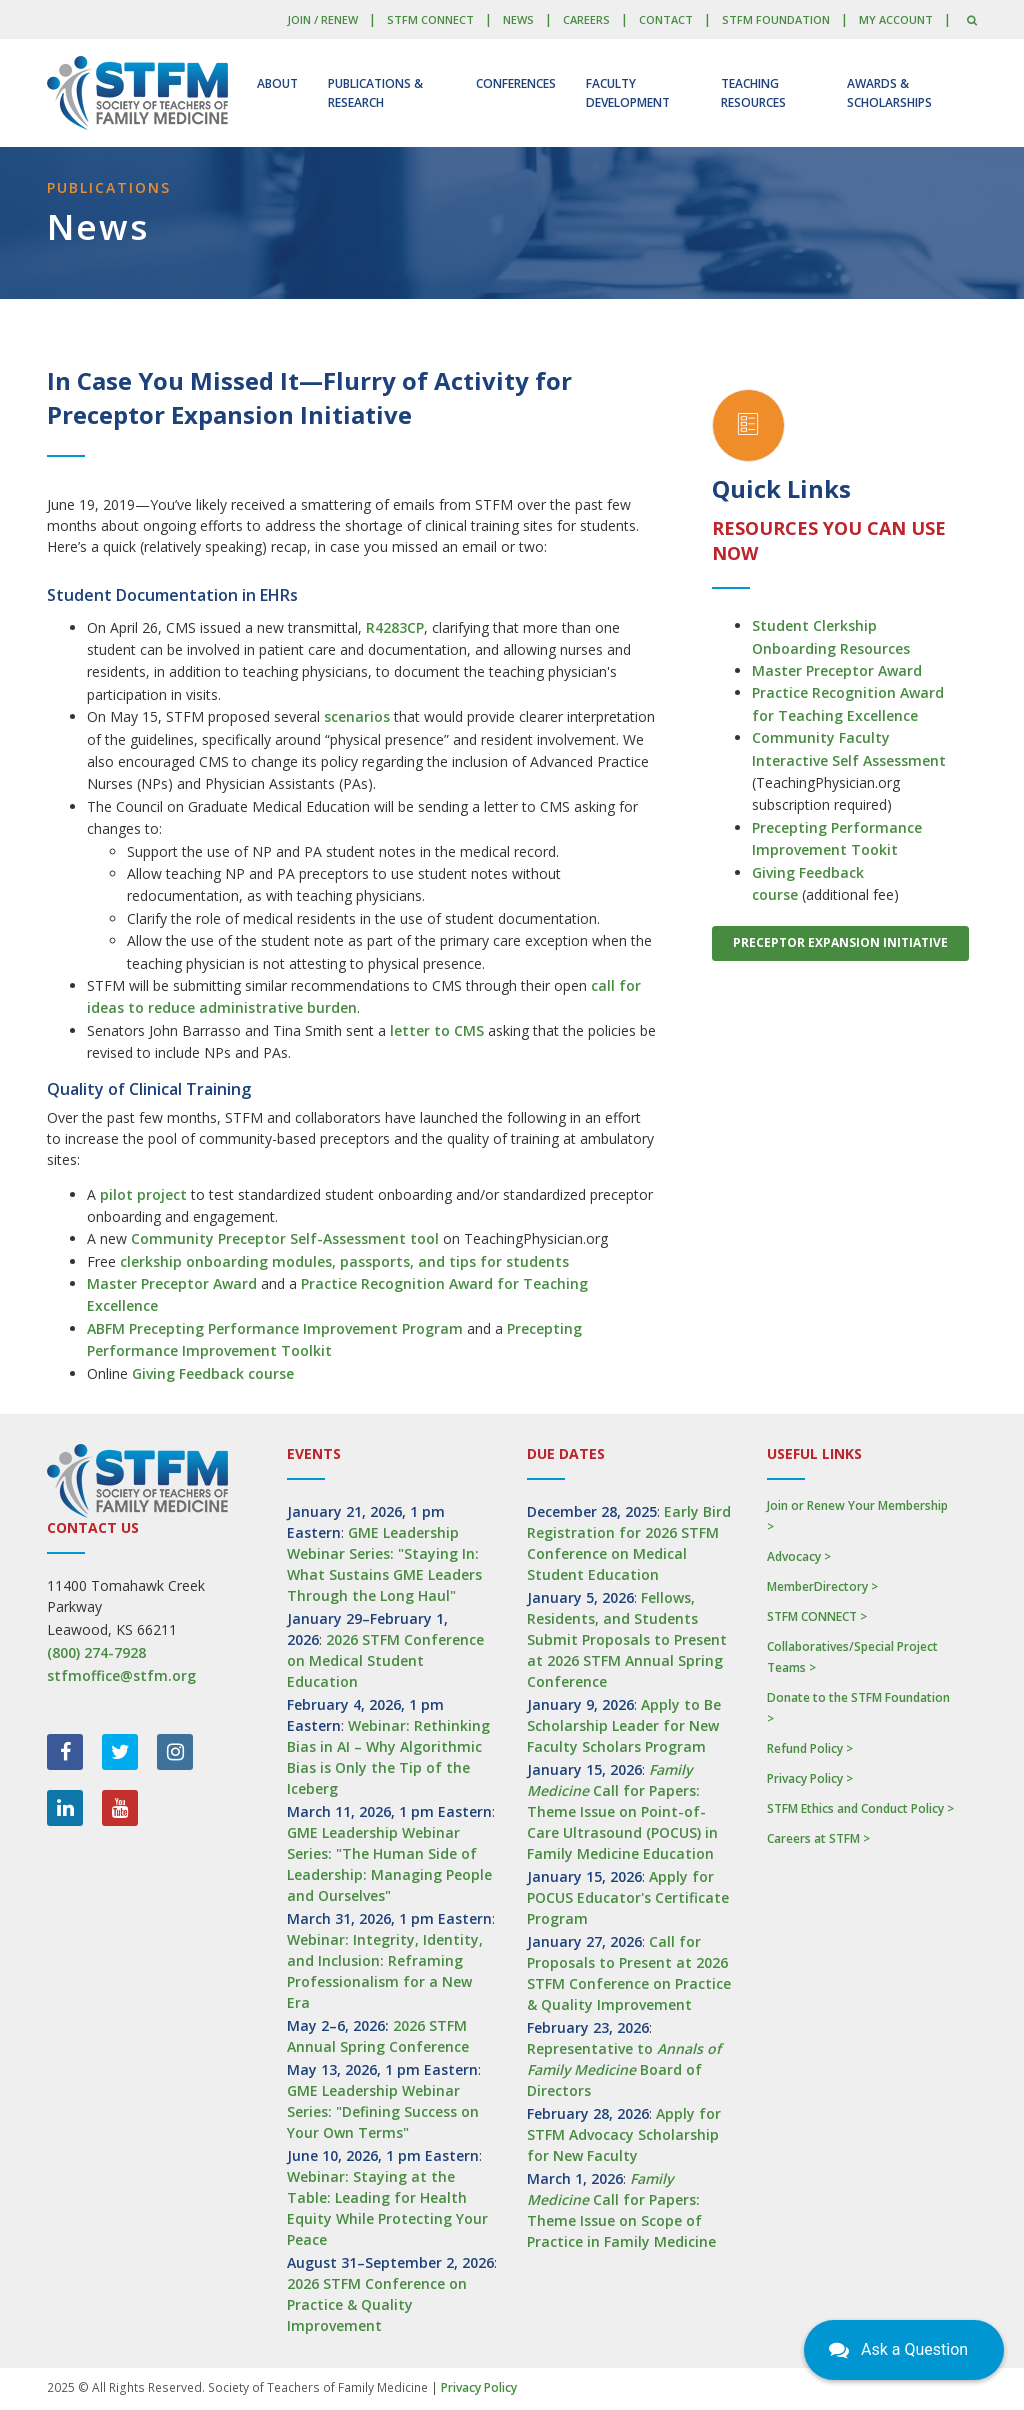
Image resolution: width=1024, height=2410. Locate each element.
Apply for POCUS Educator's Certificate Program (628, 1897)
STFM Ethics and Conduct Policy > (860, 1808)
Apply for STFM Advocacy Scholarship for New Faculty (624, 2134)
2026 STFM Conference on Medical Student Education (385, 1660)
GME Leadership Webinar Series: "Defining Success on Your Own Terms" (383, 2111)
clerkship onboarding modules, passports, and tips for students (344, 1261)
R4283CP (395, 627)
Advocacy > (799, 1556)
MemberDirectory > (822, 1586)
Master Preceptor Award (172, 1283)
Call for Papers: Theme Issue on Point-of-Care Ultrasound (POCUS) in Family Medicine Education (622, 1811)
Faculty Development (628, 93)
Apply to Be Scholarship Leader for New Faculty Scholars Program (624, 1725)
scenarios (357, 716)
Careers (586, 19)
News (518, 19)
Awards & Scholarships (889, 93)
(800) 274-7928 (96, 1652)
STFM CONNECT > (817, 1616)
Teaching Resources (753, 93)
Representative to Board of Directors (624, 2069)
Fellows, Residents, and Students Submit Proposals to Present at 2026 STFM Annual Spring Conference (627, 1639)
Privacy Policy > (810, 1778)
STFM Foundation (776, 19)
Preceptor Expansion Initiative (840, 942)
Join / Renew (322, 19)
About (277, 83)
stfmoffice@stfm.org (121, 1675)
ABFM (108, 1328)
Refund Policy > (810, 1748)
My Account (896, 19)
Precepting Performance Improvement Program (296, 1328)
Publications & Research (375, 93)
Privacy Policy (479, 2387)
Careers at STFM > (818, 1838)
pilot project (143, 1194)
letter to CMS (437, 1030)
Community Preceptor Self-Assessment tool (285, 1238)
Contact (666, 19)
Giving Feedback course (213, 1373)
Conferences (516, 83)
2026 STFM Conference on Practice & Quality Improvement (377, 2304)
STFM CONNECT (430, 19)
